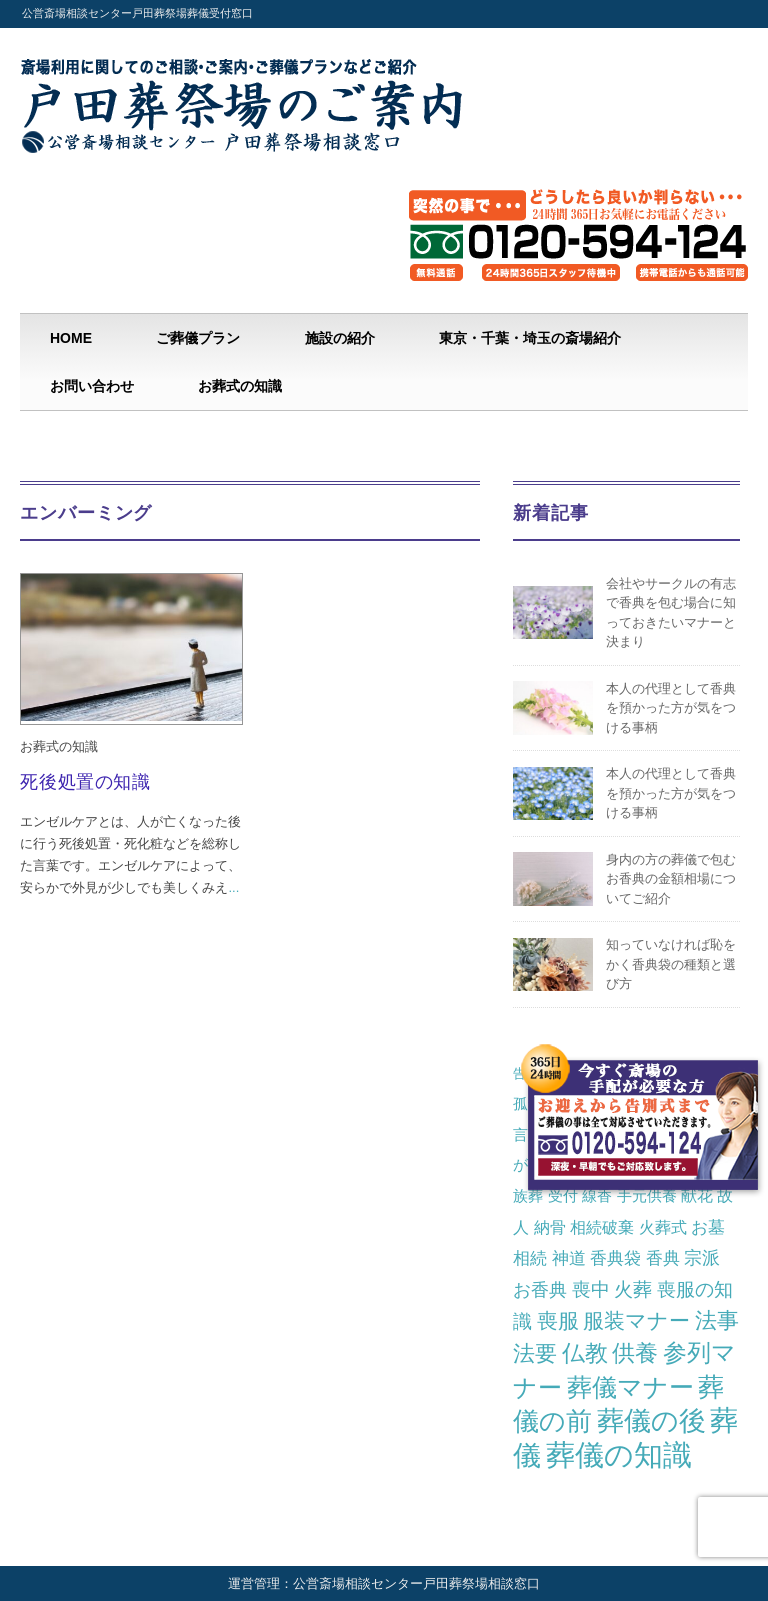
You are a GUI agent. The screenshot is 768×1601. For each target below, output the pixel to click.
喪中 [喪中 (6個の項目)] (591, 1289)
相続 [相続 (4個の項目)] (530, 1258)
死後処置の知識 (85, 782)
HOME (71, 338)
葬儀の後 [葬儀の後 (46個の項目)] (651, 1421)
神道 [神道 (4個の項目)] (569, 1258)
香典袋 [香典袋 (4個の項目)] (615, 1258)
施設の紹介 (340, 338)
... (233, 887)
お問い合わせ (92, 386)
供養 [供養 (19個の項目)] (635, 1353)
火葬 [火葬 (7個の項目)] (633, 1289)
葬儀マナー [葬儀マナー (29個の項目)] (630, 1387)
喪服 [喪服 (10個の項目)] (558, 1320)
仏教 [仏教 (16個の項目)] (585, 1353)
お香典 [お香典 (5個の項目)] (540, 1290)
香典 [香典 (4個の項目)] (663, 1258)
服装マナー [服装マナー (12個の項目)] (636, 1321)
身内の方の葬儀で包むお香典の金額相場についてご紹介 (671, 879)
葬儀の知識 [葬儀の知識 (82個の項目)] (619, 1454)
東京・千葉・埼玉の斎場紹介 (530, 338)
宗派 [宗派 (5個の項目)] (702, 1258)
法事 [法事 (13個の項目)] (717, 1320)
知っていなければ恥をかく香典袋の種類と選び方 (671, 964)
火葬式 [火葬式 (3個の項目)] (663, 1227)
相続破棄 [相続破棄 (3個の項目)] (602, 1227)
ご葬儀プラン (198, 338)
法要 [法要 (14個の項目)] (535, 1353)
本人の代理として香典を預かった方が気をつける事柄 (671, 708)
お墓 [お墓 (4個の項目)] (708, 1227)
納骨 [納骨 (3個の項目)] (550, 1227)
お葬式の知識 (240, 386)
